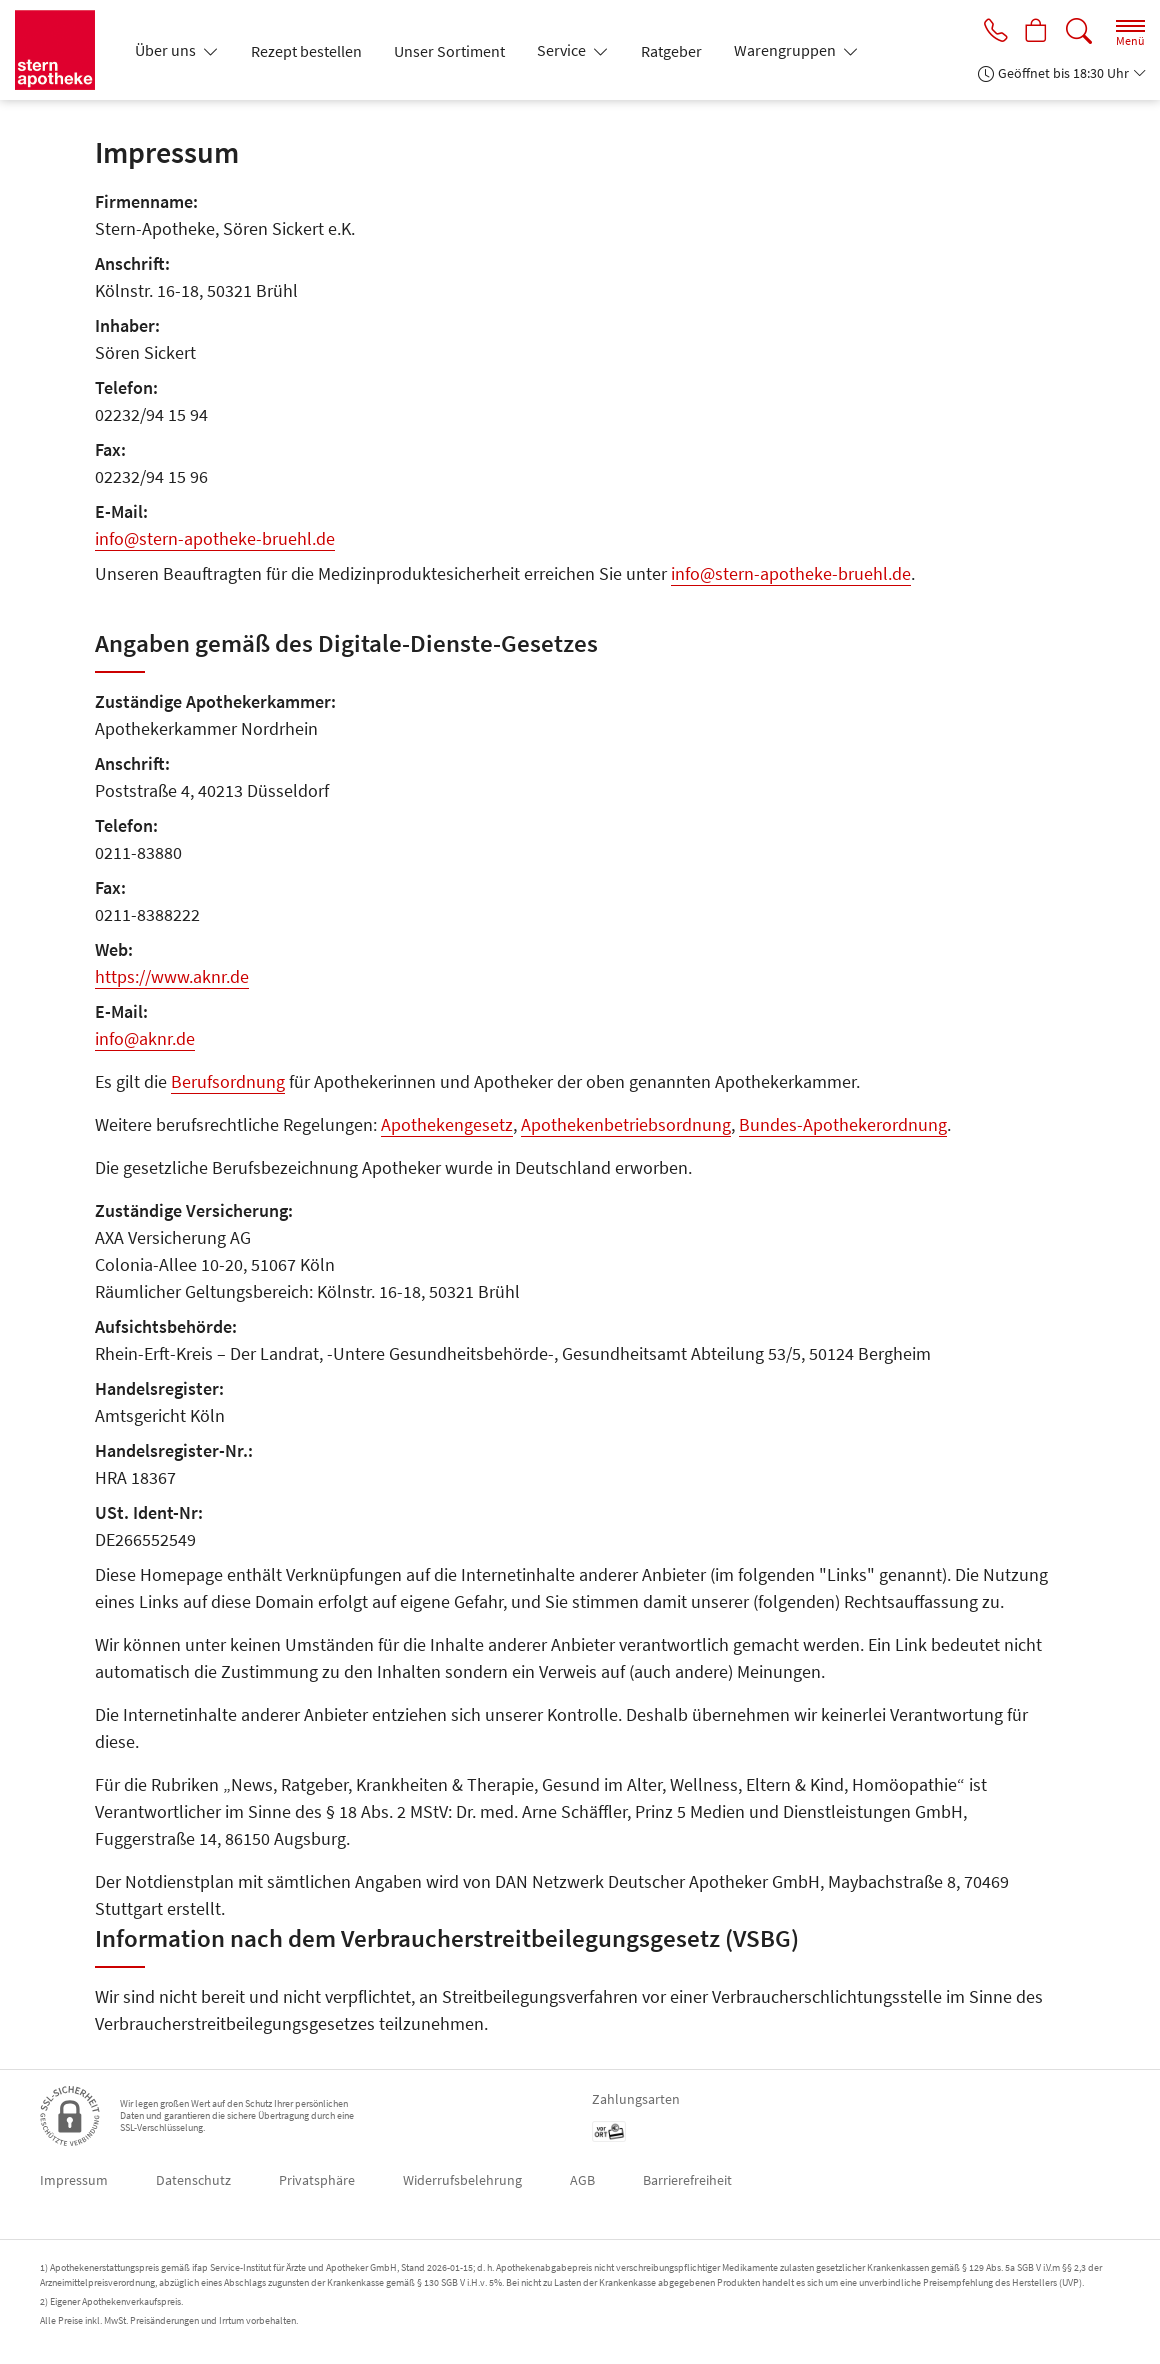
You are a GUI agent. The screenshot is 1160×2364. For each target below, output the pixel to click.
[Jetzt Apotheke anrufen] (992, 32)
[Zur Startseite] (63, 50)
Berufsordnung (228, 1081)
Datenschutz (193, 2180)
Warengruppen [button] (786, 50)
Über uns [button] (167, 50)
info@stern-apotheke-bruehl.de (215, 538)
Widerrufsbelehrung (462, 2180)
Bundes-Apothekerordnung (843, 1124)
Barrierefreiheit (687, 2180)
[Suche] (1079, 31)
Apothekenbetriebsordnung (626, 1124)
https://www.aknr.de (172, 976)
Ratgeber (671, 51)
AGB (582, 2180)
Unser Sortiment (449, 51)
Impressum (74, 2180)
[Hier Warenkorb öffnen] (1035, 32)
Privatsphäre (317, 2180)
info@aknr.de (145, 1038)
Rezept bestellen (306, 51)
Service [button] (563, 50)
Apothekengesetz (447, 1124)
